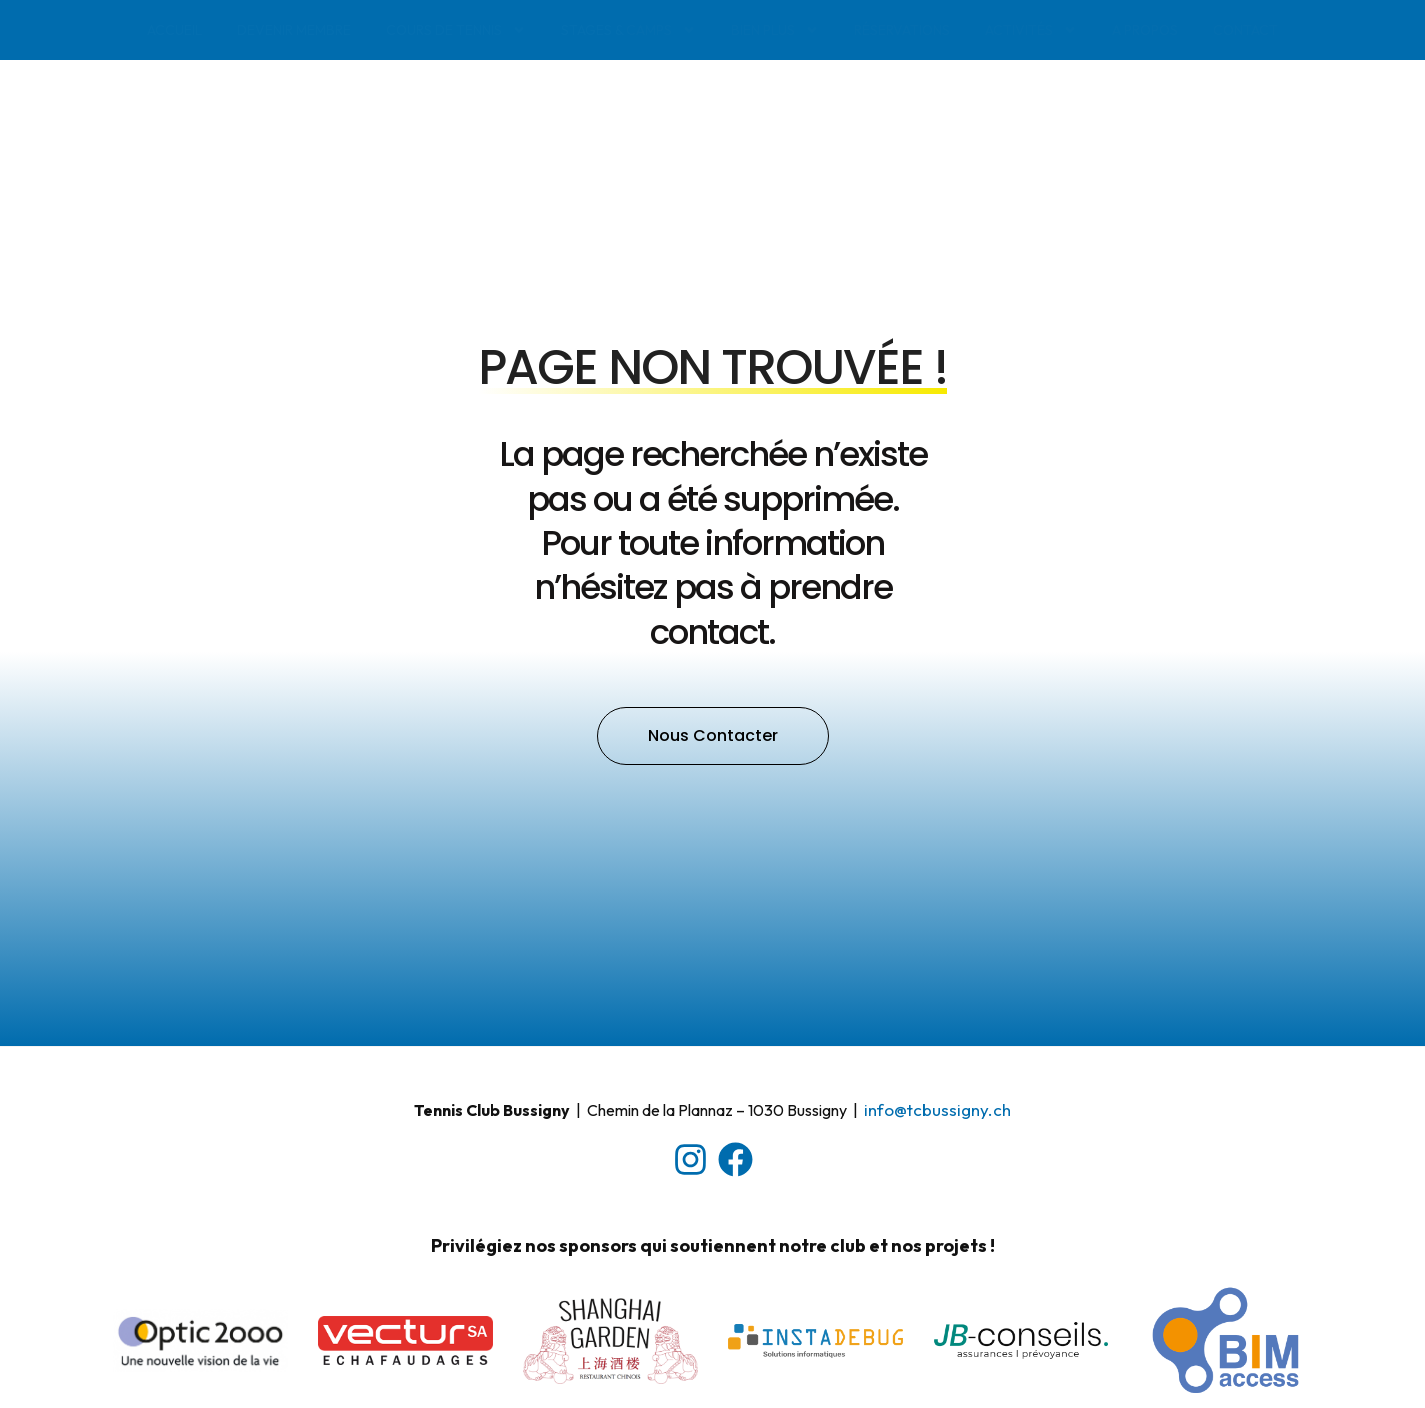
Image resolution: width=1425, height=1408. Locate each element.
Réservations (902, 30)
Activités (1031, 30)
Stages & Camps (628, 30)
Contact (1245, 30)
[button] (713, 720)
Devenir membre (294, 30)
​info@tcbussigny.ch (937, 1093)
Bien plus (775, 30)
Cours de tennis (456, 30)
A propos (1145, 30)
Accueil (174, 30)
